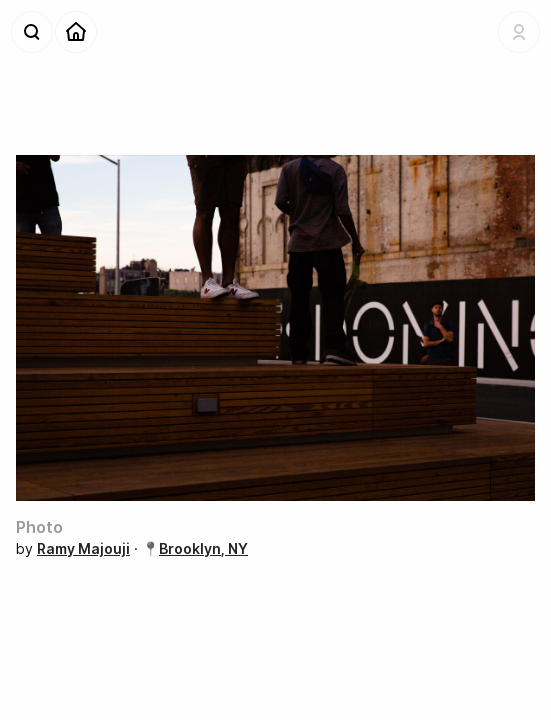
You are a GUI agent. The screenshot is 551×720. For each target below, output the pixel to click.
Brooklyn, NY (203, 548)
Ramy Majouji (83, 548)
